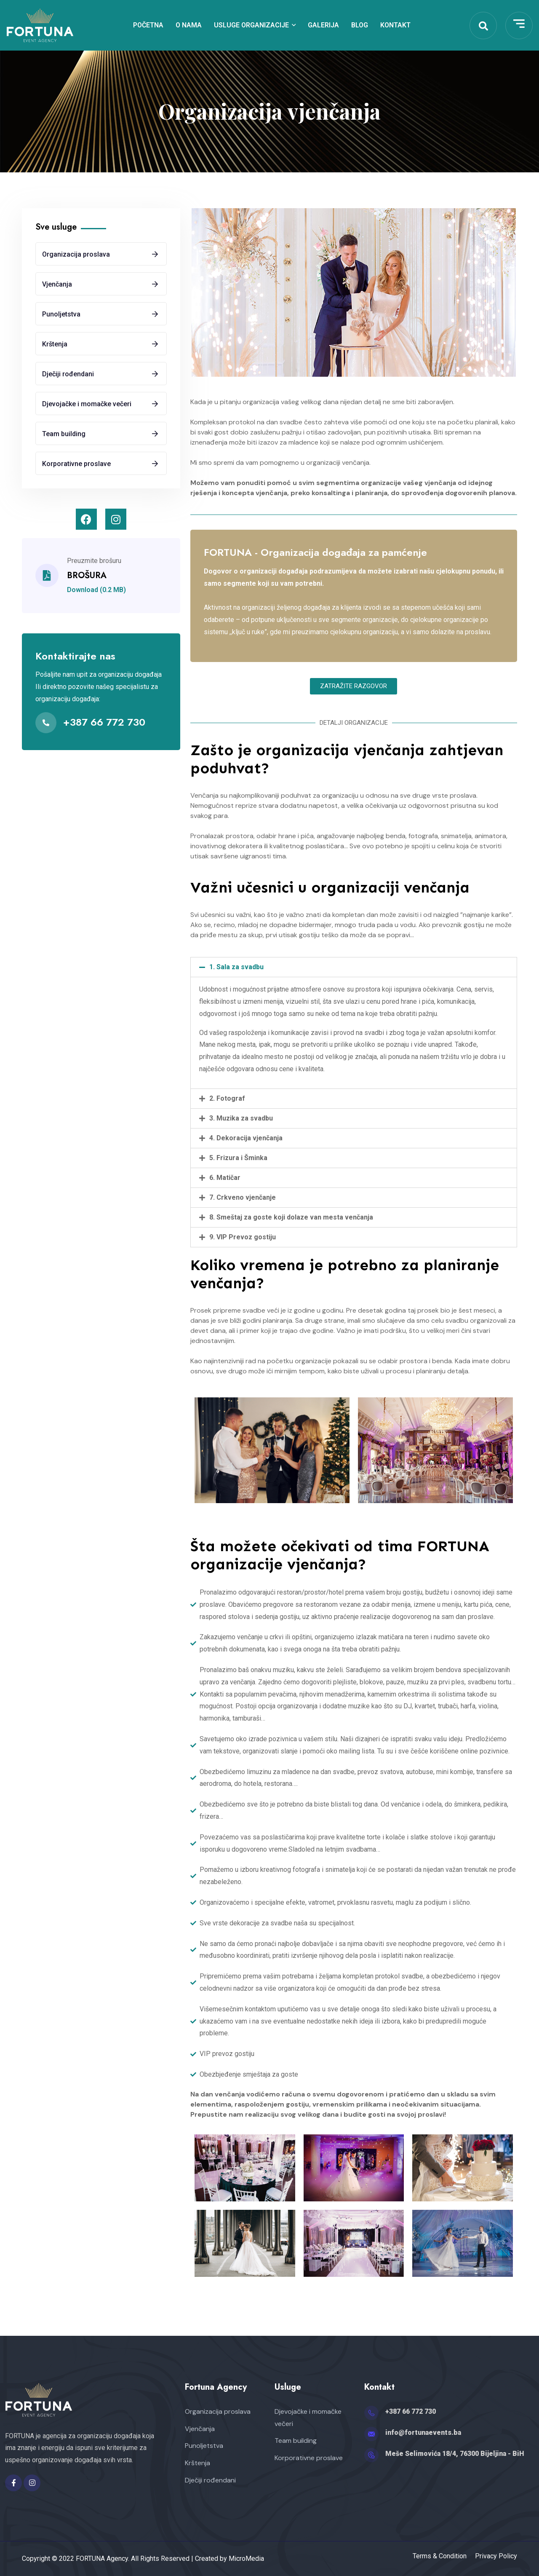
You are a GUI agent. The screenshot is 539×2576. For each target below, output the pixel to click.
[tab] (354, 967)
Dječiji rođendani (68, 374)
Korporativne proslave (76, 464)
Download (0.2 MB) (96, 590)
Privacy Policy (496, 2556)
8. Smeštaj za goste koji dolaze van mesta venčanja (291, 1217)
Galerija (323, 25)
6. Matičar (224, 1178)
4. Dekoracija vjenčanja (246, 1138)
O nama (189, 25)
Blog (359, 25)
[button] (353, 686)
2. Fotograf (227, 1098)
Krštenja (54, 344)
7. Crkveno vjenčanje (242, 1197)
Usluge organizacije (251, 25)
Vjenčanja (57, 284)
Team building (63, 434)
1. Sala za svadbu (236, 967)
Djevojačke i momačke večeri (86, 404)
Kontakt (395, 25)
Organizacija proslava (76, 254)
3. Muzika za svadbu (241, 1118)
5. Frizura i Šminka (238, 1158)
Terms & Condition (440, 2556)
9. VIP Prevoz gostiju (242, 1237)
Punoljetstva (61, 314)
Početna (148, 25)
